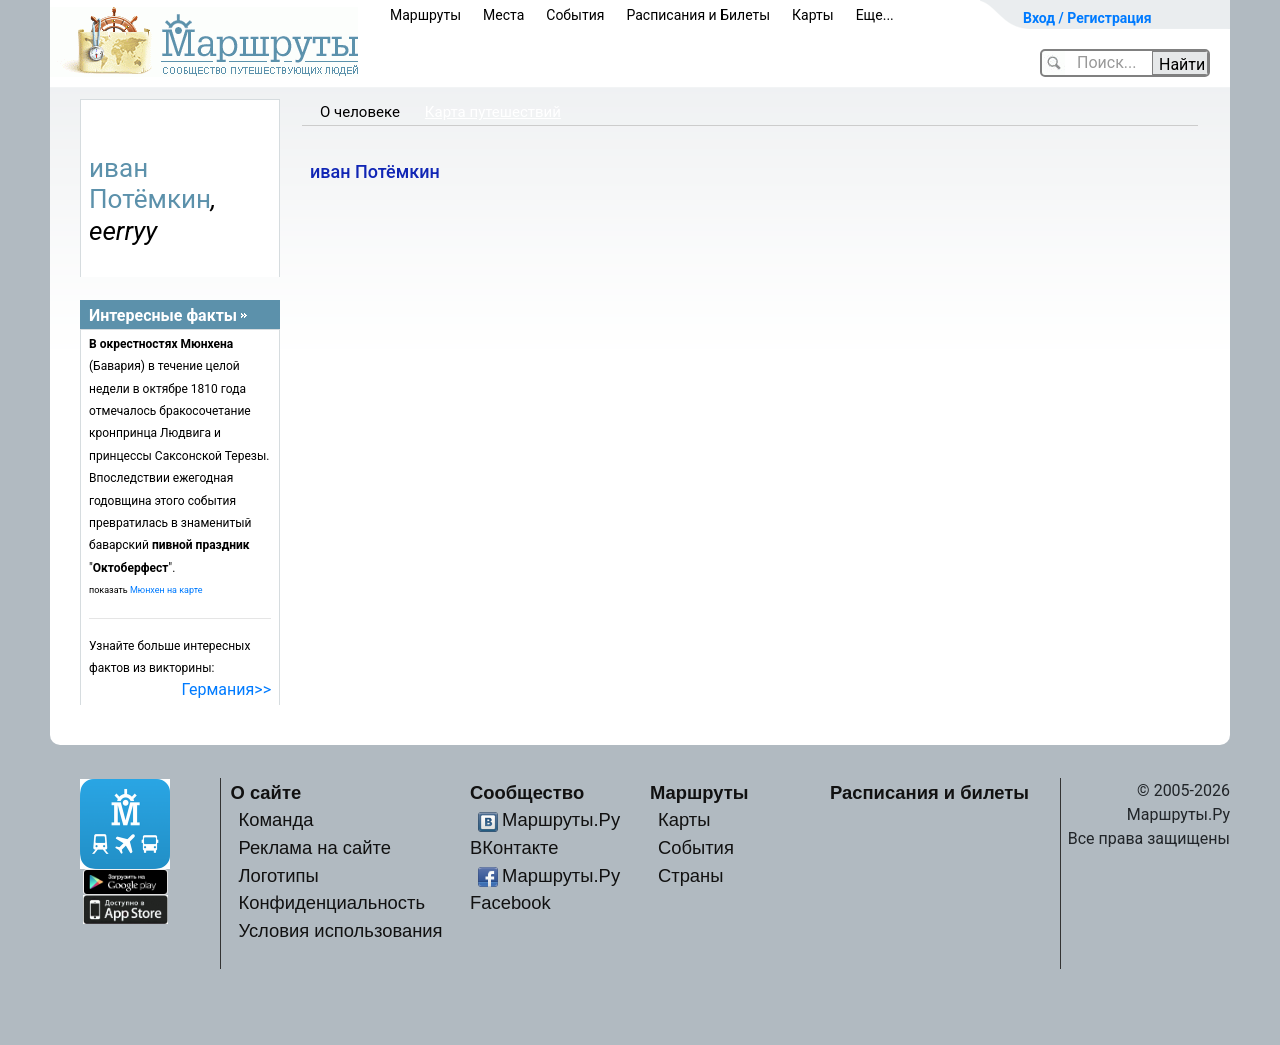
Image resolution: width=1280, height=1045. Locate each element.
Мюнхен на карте (166, 590)
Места (503, 15)
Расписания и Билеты (698, 15)
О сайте (266, 792)
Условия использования (340, 930)
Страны (691, 875)
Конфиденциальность (331, 902)
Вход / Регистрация (1087, 18)
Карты (813, 15)
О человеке (360, 112)
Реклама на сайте (314, 847)
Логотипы (278, 875)
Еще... (875, 15)
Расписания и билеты (929, 792)
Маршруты (425, 15)
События (575, 15)
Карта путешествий (493, 112)
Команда (275, 819)
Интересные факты (163, 315)
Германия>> (226, 689)
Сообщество (527, 792)
